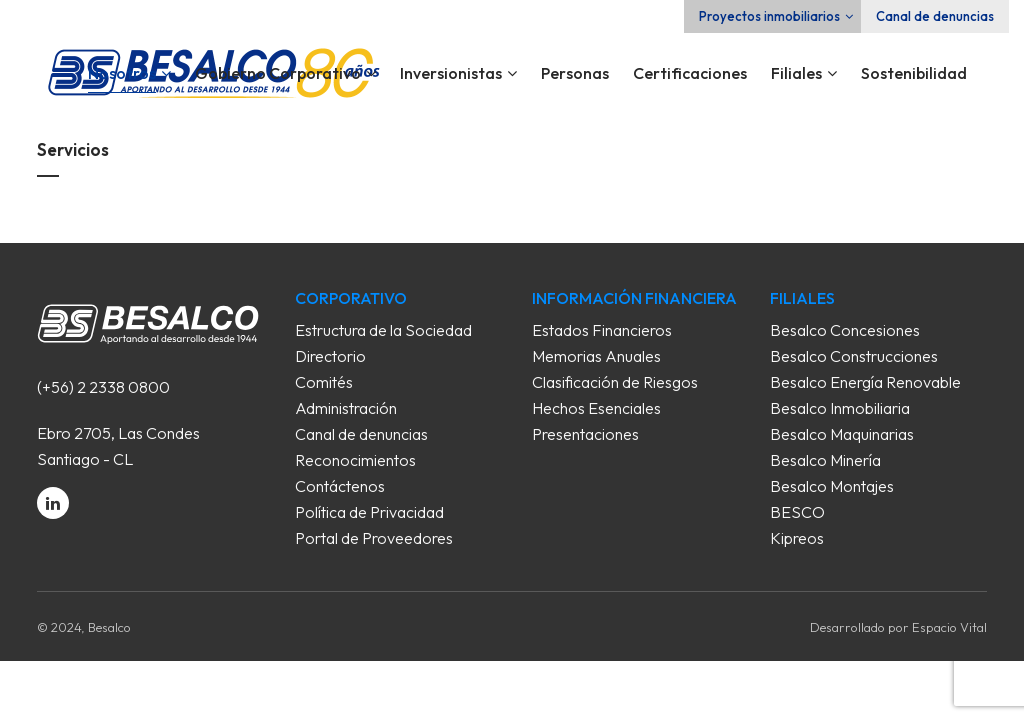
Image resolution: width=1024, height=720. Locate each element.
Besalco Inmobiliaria (840, 408)
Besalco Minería (825, 460)
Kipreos (797, 538)
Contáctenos (340, 486)
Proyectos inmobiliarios (769, 16)
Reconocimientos (355, 460)
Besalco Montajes (832, 486)
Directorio (330, 356)
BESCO (797, 512)
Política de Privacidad (369, 512)
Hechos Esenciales (596, 408)
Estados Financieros (602, 330)
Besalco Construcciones (854, 356)
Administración (346, 408)
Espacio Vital (949, 627)
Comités (324, 382)
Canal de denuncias (935, 16)
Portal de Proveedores (374, 538)
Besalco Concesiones (845, 330)
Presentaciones (585, 434)
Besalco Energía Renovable (865, 382)
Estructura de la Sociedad (383, 330)
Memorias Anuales (596, 356)
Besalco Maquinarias (842, 434)
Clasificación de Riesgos (615, 382)
